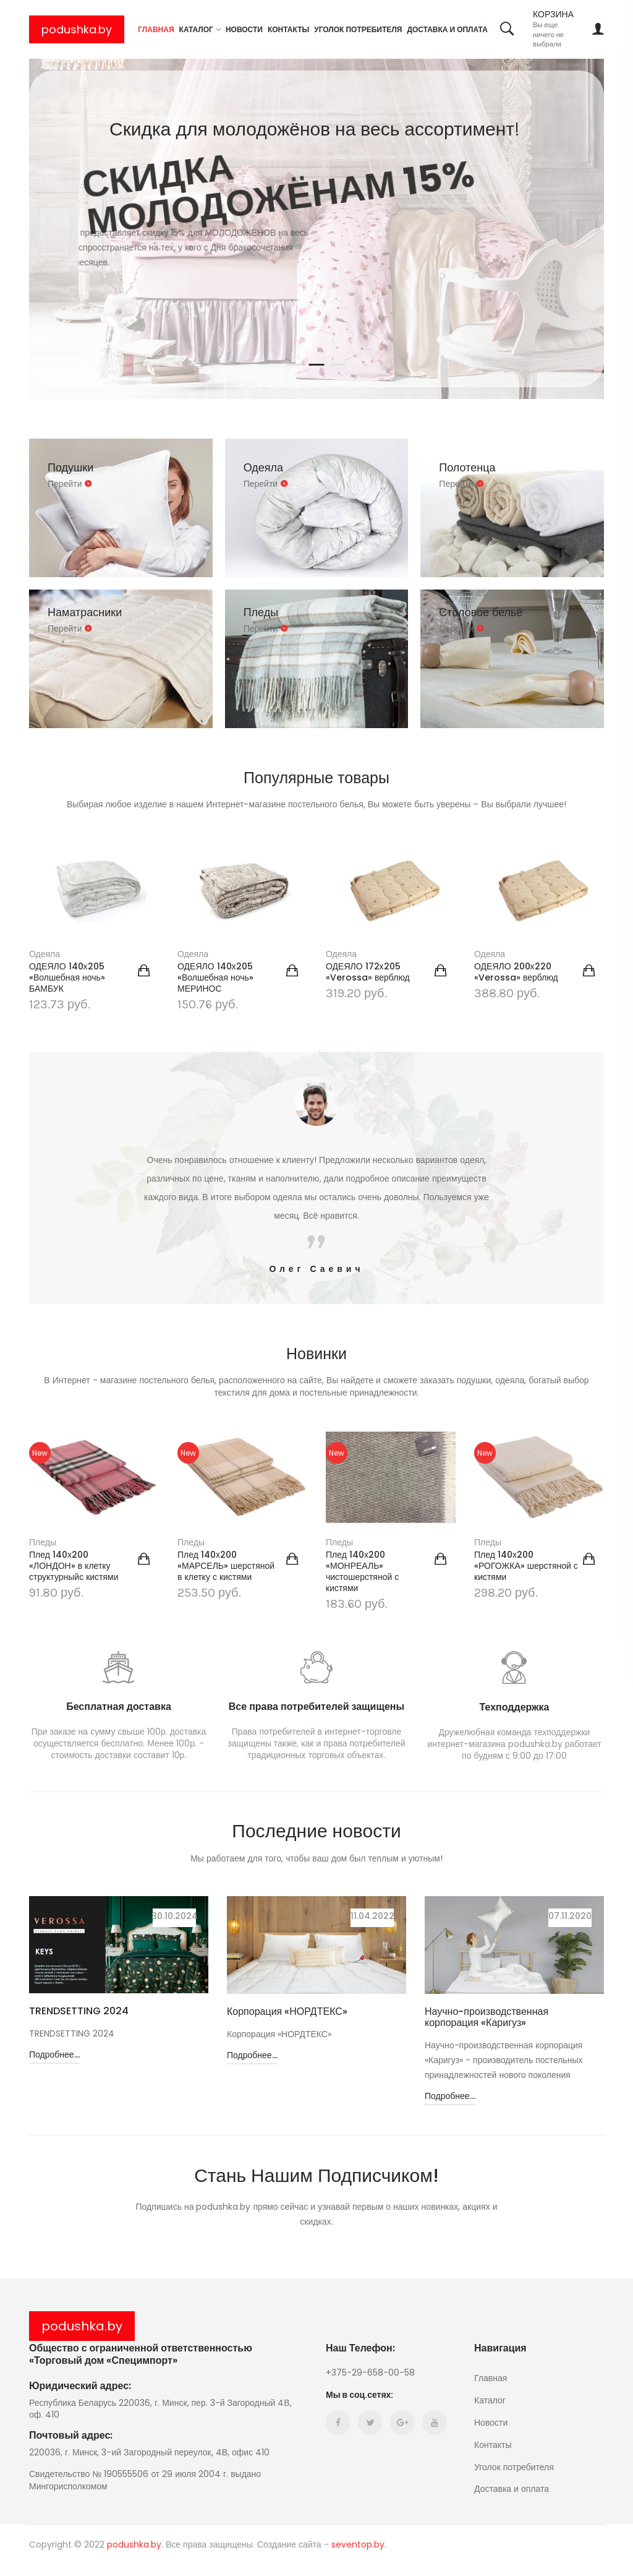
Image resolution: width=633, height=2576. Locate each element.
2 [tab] (317, 365)
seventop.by (357, 2557)
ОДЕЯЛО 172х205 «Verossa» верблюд (368, 972)
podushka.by (76, 29)
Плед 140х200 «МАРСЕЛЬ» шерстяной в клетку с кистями (225, 1565)
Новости (244, 29)
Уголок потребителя (358, 29)
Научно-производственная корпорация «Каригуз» (486, 2017)
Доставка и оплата (447, 29)
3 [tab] (338, 365)
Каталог (196, 29)
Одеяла (44, 954)
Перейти (69, 483)
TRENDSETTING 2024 (79, 2011)
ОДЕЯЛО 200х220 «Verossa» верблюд (516, 972)
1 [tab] (295, 365)
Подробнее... (54, 2067)
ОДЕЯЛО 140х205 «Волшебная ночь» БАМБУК (67, 977)
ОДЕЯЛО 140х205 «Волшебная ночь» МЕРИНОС (215, 977)
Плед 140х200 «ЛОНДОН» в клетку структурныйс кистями (74, 1565)
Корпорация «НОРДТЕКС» (287, 2011)
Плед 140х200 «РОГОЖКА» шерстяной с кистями (526, 1565)
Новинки (316, 1353)
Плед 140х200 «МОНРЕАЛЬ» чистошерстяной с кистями (362, 1571)
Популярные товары (316, 777)
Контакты (288, 29)
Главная (156, 29)
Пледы (42, 1542)
